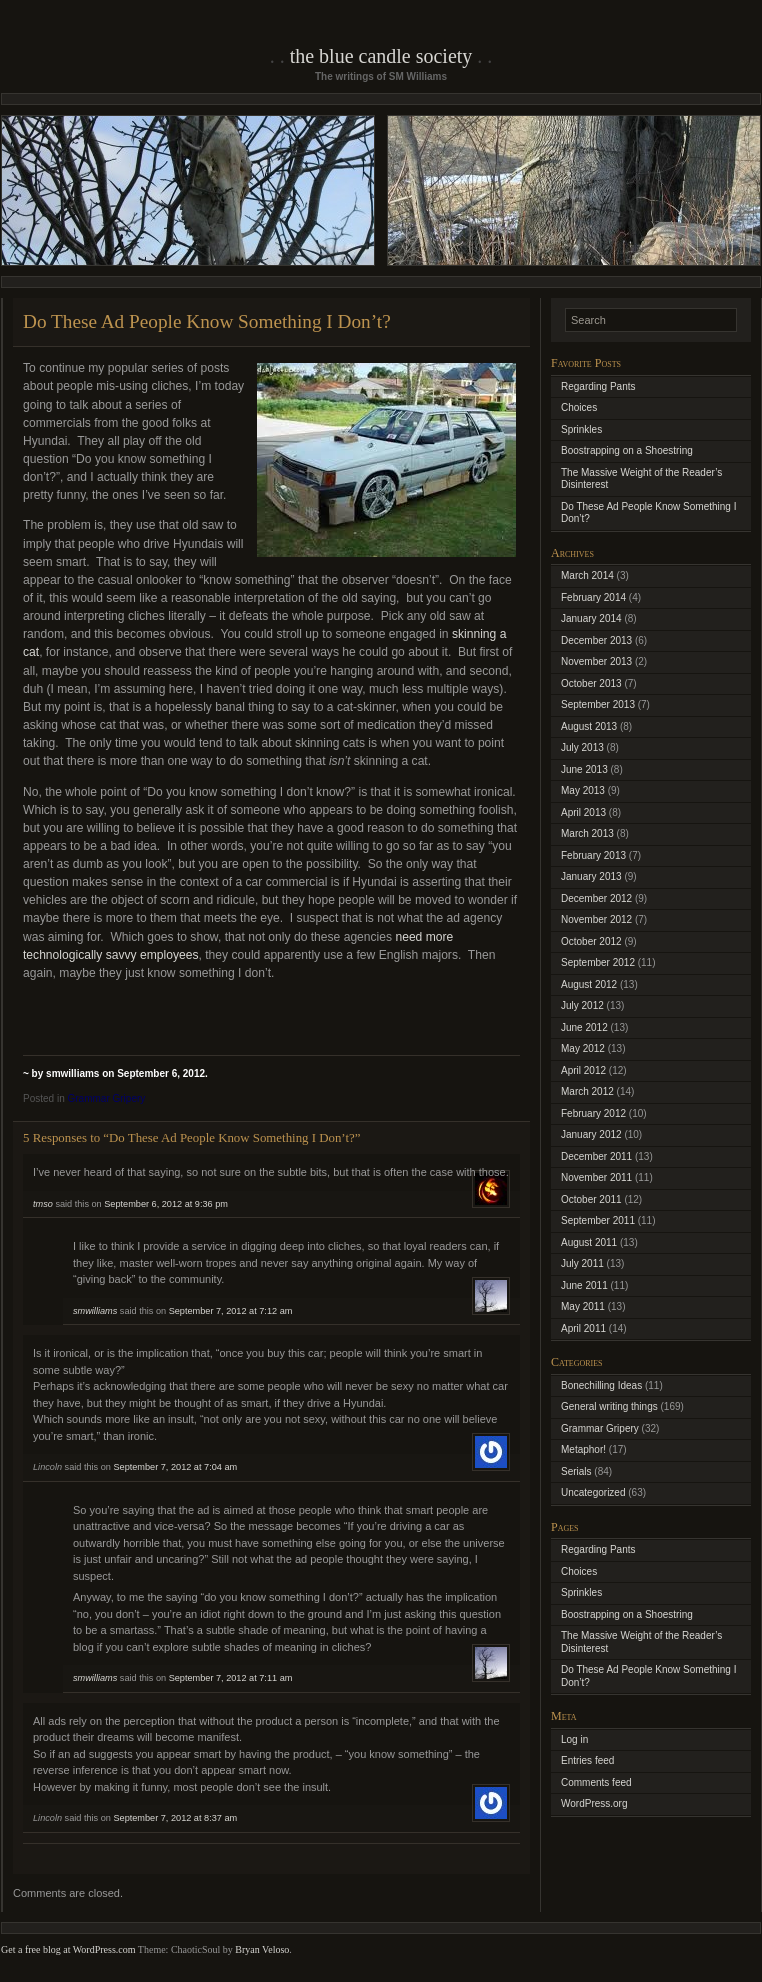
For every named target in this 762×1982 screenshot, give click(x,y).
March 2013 (587, 833)
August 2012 (589, 984)
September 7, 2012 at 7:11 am (231, 1678)
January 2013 (591, 876)
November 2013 (596, 661)
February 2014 (593, 597)
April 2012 (583, 1070)
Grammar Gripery (106, 1098)
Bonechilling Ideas (601, 1385)
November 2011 (596, 1177)
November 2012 (596, 919)
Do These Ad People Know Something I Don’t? (207, 321)
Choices (579, 407)
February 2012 (593, 1113)
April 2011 (583, 1328)
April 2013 (583, 812)
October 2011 (591, 1199)
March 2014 (587, 575)
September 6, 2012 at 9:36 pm (166, 1204)
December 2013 (596, 640)
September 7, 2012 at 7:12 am (231, 1311)
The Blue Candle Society (381, 56)
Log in (574, 1739)
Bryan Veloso (262, 1949)
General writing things (609, 1406)
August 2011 (589, 1242)
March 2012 (587, 1091)
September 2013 (598, 704)
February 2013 (593, 855)
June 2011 (584, 1285)
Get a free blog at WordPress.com (68, 1949)
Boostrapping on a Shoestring (627, 450)
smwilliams (95, 1311)
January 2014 (591, 618)
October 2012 (591, 941)
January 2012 (591, 1134)
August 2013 (589, 726)
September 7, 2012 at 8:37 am (175, 1818)
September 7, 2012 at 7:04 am (175, 1467)
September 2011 (598, 1220)
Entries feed (587, 1760)
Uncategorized (593, 1492)
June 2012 (584, 1027)
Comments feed (596, 1782)
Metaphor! (583, 1449)
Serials (576, 1471)
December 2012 (596, 898)
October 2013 (591, 683)
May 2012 (583, 1048)
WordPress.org (594, 1803)
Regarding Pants (598, 386)
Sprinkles (581, 429)
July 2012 (582, 1005)
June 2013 (584, 769)
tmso (43, 1204)
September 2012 (598, 962)
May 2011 (583, 1306)
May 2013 (583, 790)
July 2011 (582, 1263)
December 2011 (596, 1156)
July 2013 (582, 747)
